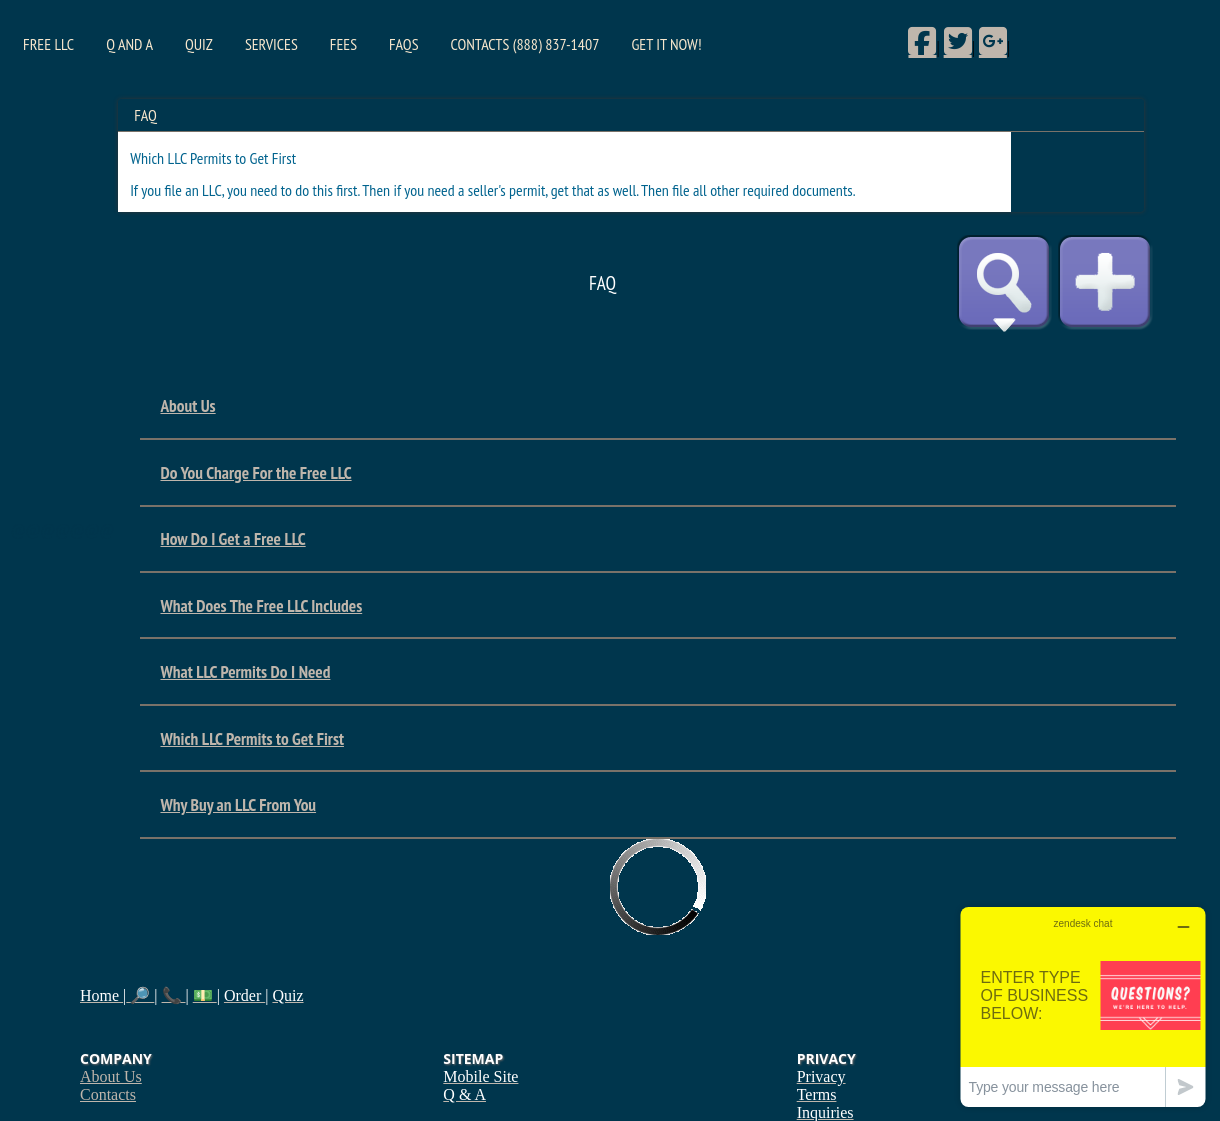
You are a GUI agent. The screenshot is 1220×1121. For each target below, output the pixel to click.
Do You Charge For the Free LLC (255, 472)
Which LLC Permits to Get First (251, 738)
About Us (187, 405)
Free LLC (48, 44)
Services (271, 44)
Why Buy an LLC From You (238, 804)
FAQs (403, 44)
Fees (343, 44)
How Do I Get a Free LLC (232, 538)
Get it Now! (666, 44)
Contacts (108, 1094)
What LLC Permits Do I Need (245, 671)
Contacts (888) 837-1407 (525, 44)
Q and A (129, 44)
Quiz (199, 44)
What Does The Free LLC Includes (261, 605)
